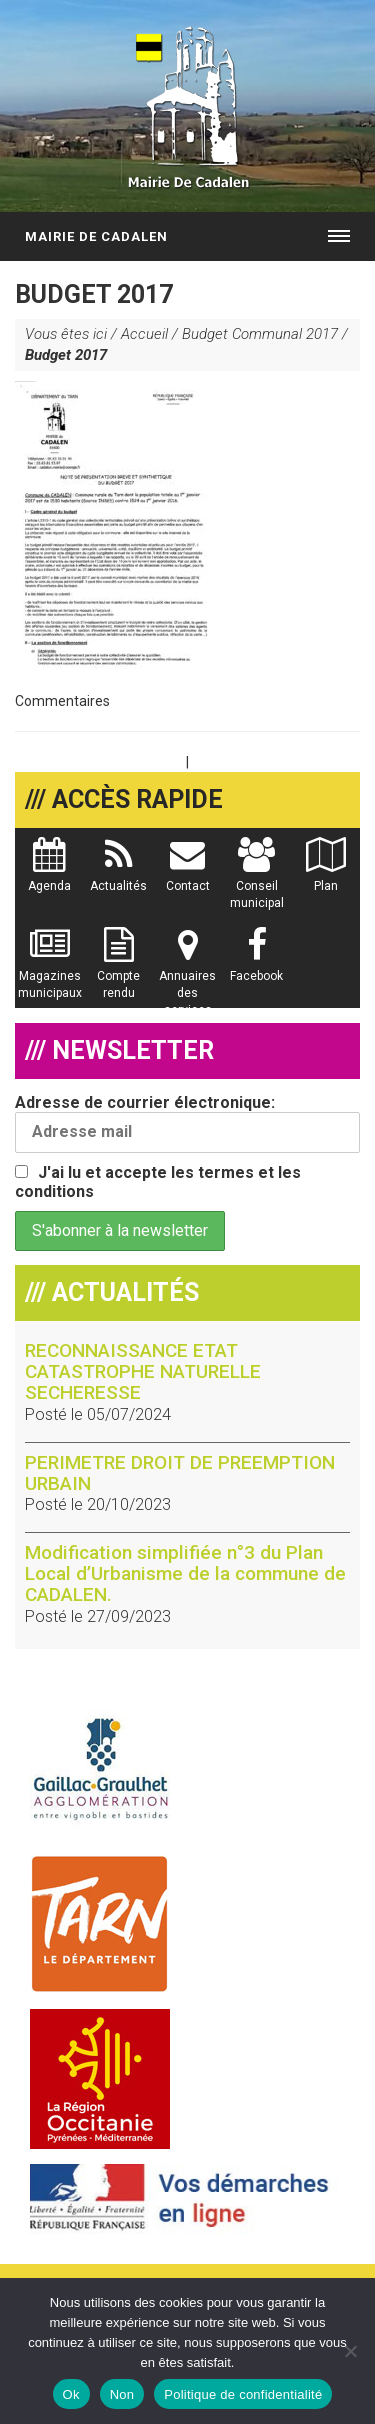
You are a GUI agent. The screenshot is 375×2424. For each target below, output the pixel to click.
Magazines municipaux (50, 973)
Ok (71, 2394)
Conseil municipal (257, 883)
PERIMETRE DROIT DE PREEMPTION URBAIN (180, 1473)
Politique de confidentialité (243, 2394)
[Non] (350, 2351)
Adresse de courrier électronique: (187, 1123)
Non (122, 2394)
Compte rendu (118, 973)
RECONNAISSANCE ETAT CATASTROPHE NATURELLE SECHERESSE (143, 1371)
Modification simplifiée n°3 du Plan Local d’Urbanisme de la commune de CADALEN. (185, 1573)
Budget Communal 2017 (260, 334)
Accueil (144, 334)
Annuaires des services (187, 981)
